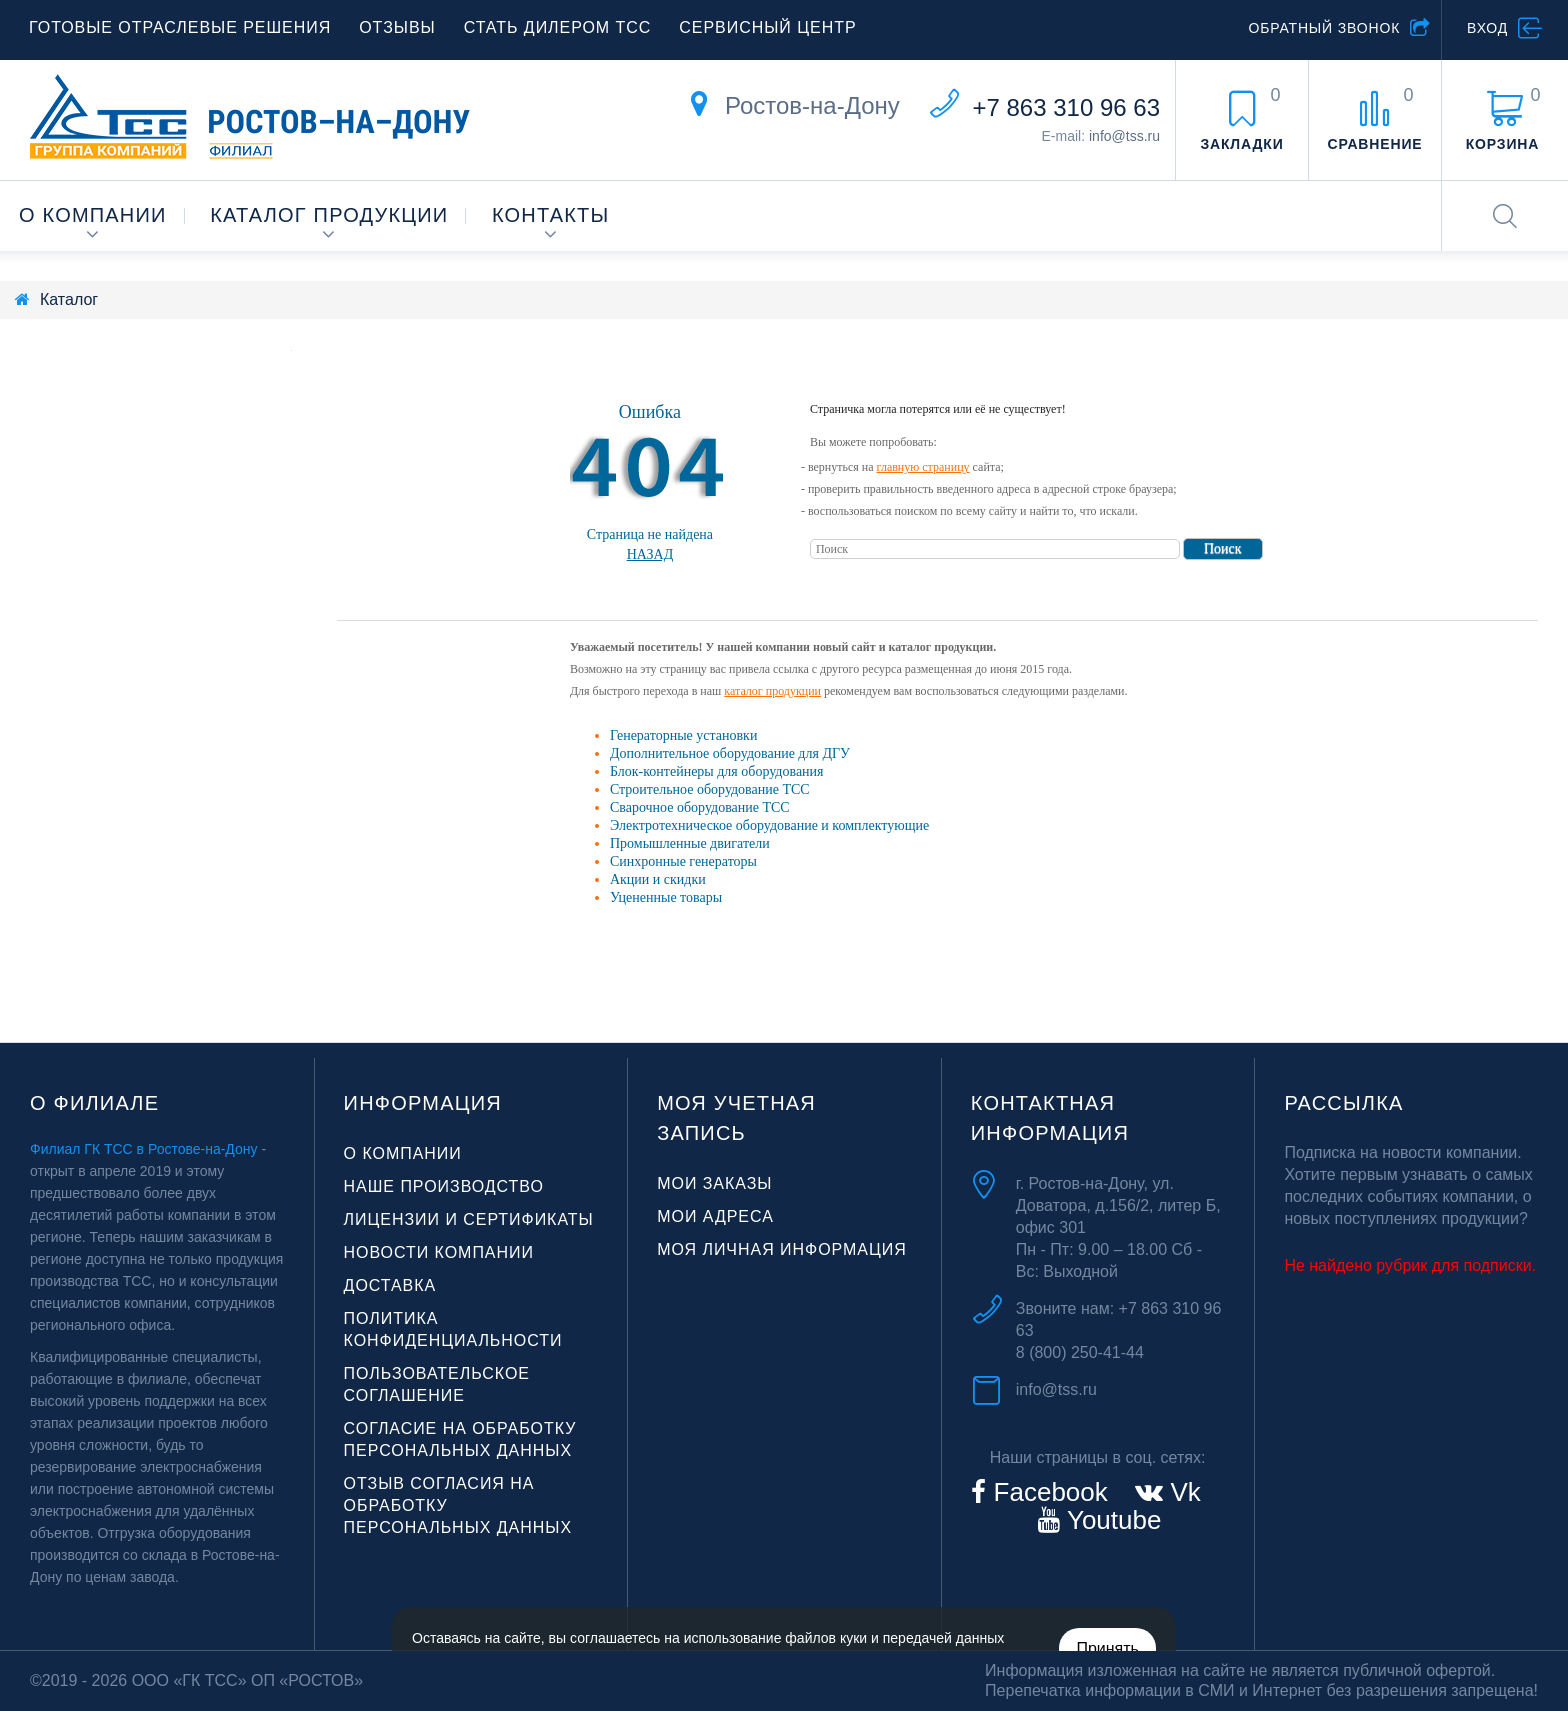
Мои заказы (714, 1183)
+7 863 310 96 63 (1066, 107)
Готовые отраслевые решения (180, 27)
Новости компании (439, 1252)
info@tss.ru (1124, 136)
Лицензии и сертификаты (469, 1219)
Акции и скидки (658, 879)
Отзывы (397, 27)
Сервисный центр (767, 27)
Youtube (1110, 1520)
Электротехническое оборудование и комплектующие (769, 825)
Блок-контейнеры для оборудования (717, 771)
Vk (1182, 1492)
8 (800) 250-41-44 (1080, 1352)
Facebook (1046, 1492)
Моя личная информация (782, 1249)
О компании (93, 215)
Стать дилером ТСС (558, 27)
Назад (650, 554)
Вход (1487, 28)
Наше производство (444, 1186)
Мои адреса (715, 1216)
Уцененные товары (666, 897)
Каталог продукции (329, 215)
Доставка (390, 1285)
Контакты (551, 215)
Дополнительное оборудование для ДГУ (730, 753)
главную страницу (923, 467)
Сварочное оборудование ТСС (700, 807)
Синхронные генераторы (683, 861)
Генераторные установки (683, 735)
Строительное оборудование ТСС (710, 789)
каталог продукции (772, 691)
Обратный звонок (1324, 28)
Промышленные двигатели (690, 843)
